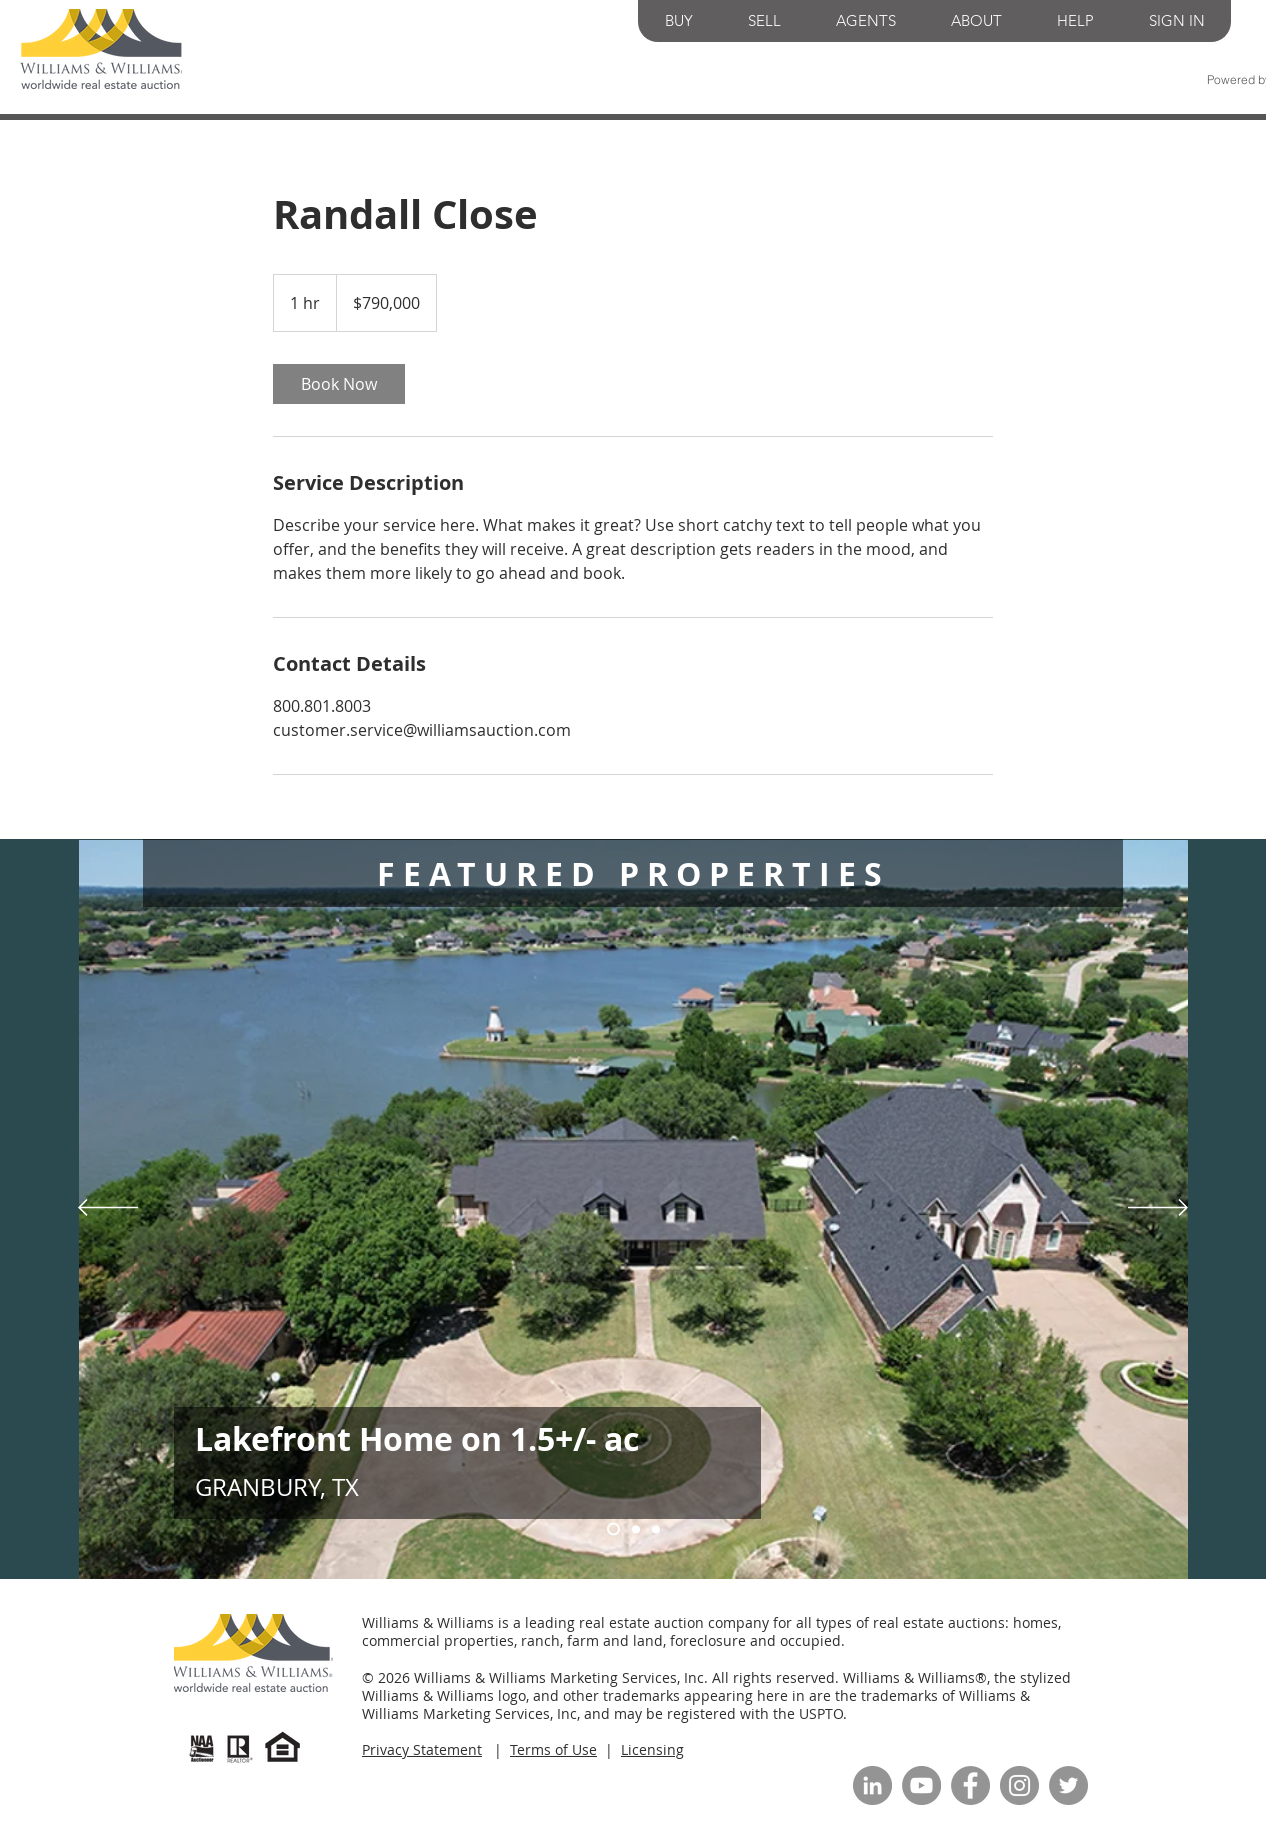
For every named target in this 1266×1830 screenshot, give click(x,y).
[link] (339, 384)
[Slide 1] (613, 1529)
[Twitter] (1068, 1785)
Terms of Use (553, 1749)
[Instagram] (1019, 1785)
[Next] (1158, 1209)
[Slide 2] (656, 1529)
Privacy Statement (422, 1749)
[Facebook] (970, 1785)
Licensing (652, 1749)
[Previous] (108, 1209)
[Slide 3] (636, 1529)
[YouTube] (921, 1785)
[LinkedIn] (872, 1785)
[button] (679, 21)
